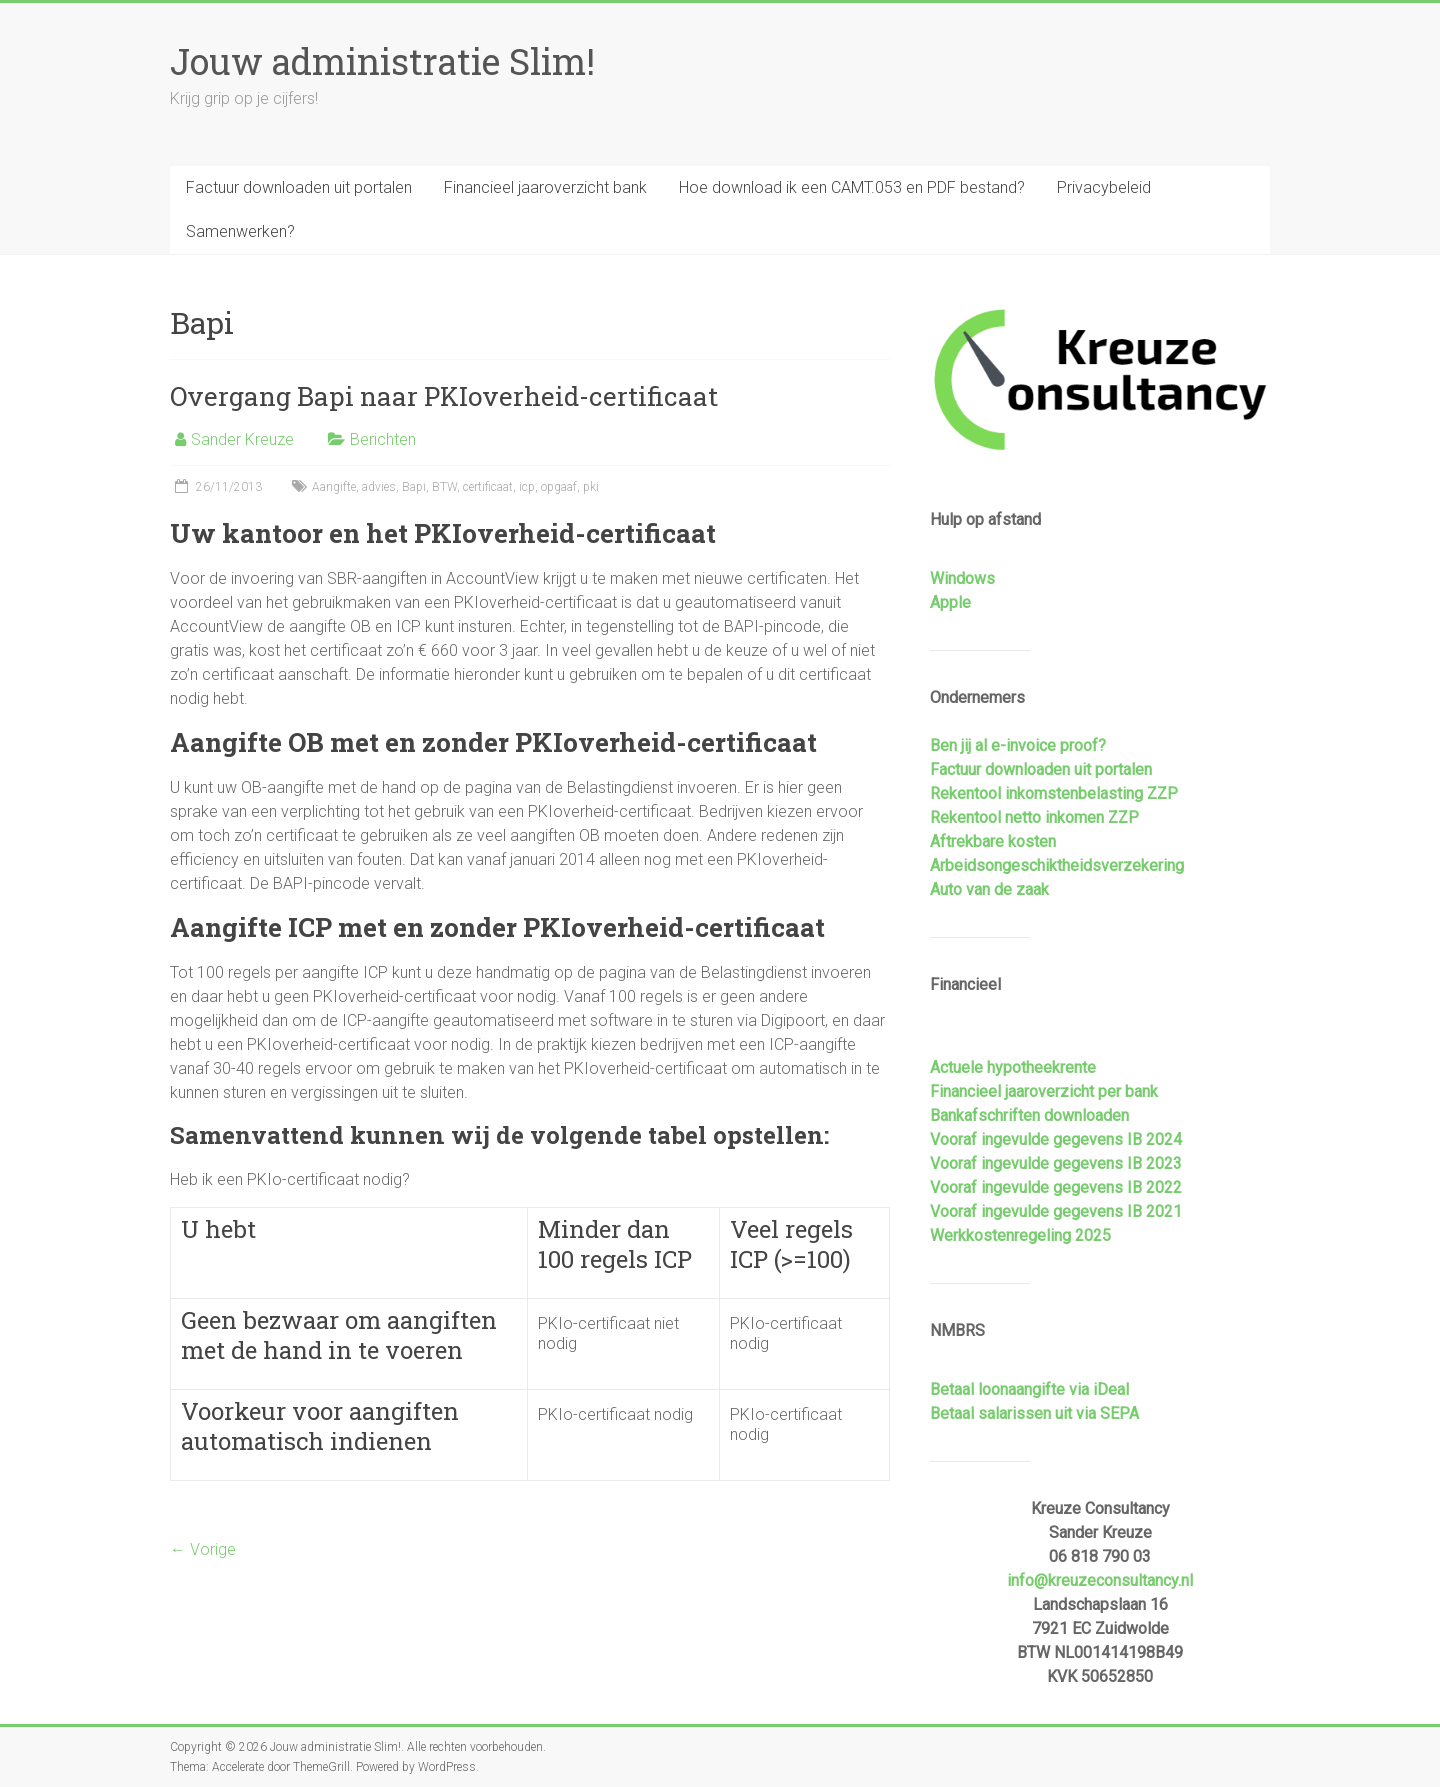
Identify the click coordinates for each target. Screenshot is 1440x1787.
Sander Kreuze (242, 439)
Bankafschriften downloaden (1029, 1115)
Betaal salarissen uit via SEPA (1034, 1413)
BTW (444, 487)
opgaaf (559, 487)
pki (591, 487)
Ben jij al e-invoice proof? (1018, 745)
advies (379, 487)
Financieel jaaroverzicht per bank (1044, 1091)
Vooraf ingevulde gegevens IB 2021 (1056, 1211)
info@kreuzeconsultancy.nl (1100, 1580)
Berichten (383, 439)
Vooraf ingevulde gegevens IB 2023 (1056, 1163)
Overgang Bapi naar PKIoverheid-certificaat (444, 396)
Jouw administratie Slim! (382, 61)
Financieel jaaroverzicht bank (545, 187)
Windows (962, 578)
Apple (950, 602)
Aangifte (334, 487)
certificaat (488, 487)
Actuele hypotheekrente (1013, 1067)
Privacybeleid (1104, 187)
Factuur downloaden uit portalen (299, 187)
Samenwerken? (240, 231)
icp (527, 487)
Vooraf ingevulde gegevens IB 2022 (1056, 1187)
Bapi (414, 487)
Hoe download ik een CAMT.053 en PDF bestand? (852, 187)
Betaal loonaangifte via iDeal (1029, 1389)
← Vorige (203, 1549)
